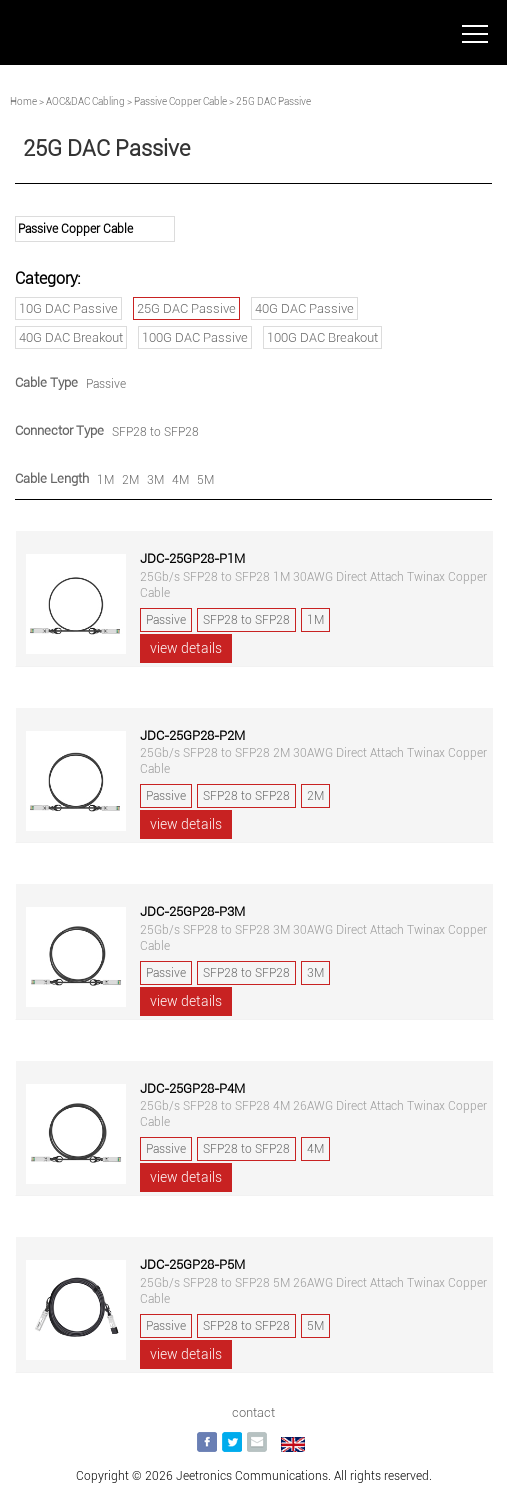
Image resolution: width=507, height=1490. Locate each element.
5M (205, 480)
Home (23, 101)
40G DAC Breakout (71, 337)
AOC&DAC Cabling (85, 101)
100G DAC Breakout (322, 337)
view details (186, 648)
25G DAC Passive (186, 308)
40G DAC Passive (304, 308)
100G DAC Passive (195, 337)
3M (155, 480)
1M (105, 480)
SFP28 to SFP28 (155, 432)
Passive (106, 384)
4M (180, 480)
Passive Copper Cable (180, 101)
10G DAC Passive (68, 308)
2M (130, 480)
